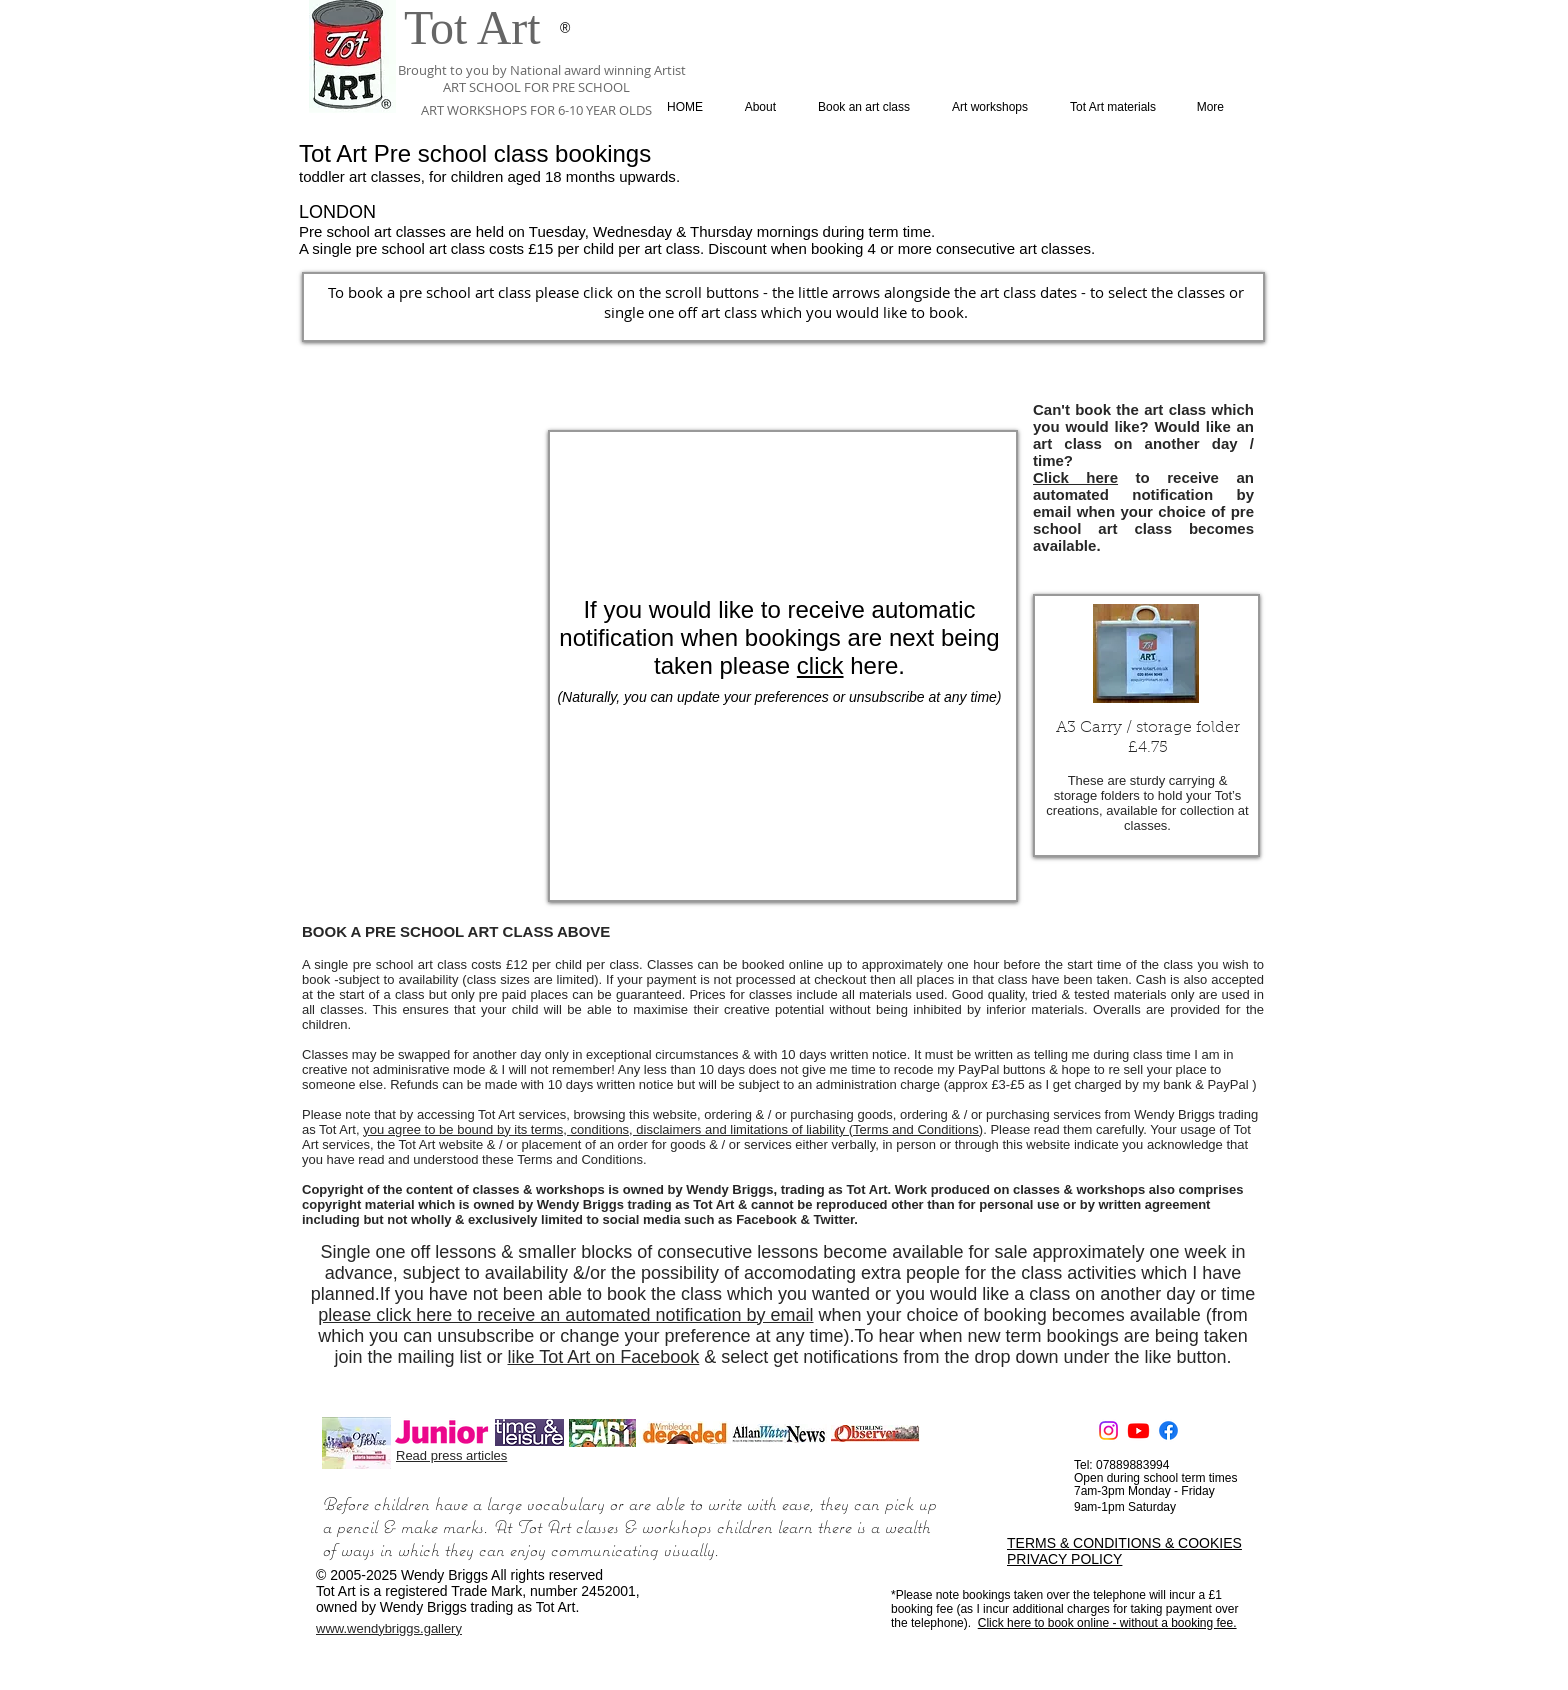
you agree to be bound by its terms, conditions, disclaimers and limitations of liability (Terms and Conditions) (673, 1129)
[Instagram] (1108, 1430)
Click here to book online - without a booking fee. (1107, 1623)
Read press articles (451, 1455)
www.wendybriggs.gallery (389, 1628)
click (820, 665)
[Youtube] (1138, 1430)
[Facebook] (1168, 1430)
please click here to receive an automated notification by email (565, 1315)
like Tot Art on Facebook (603, 1357)
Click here (1075, 477)
